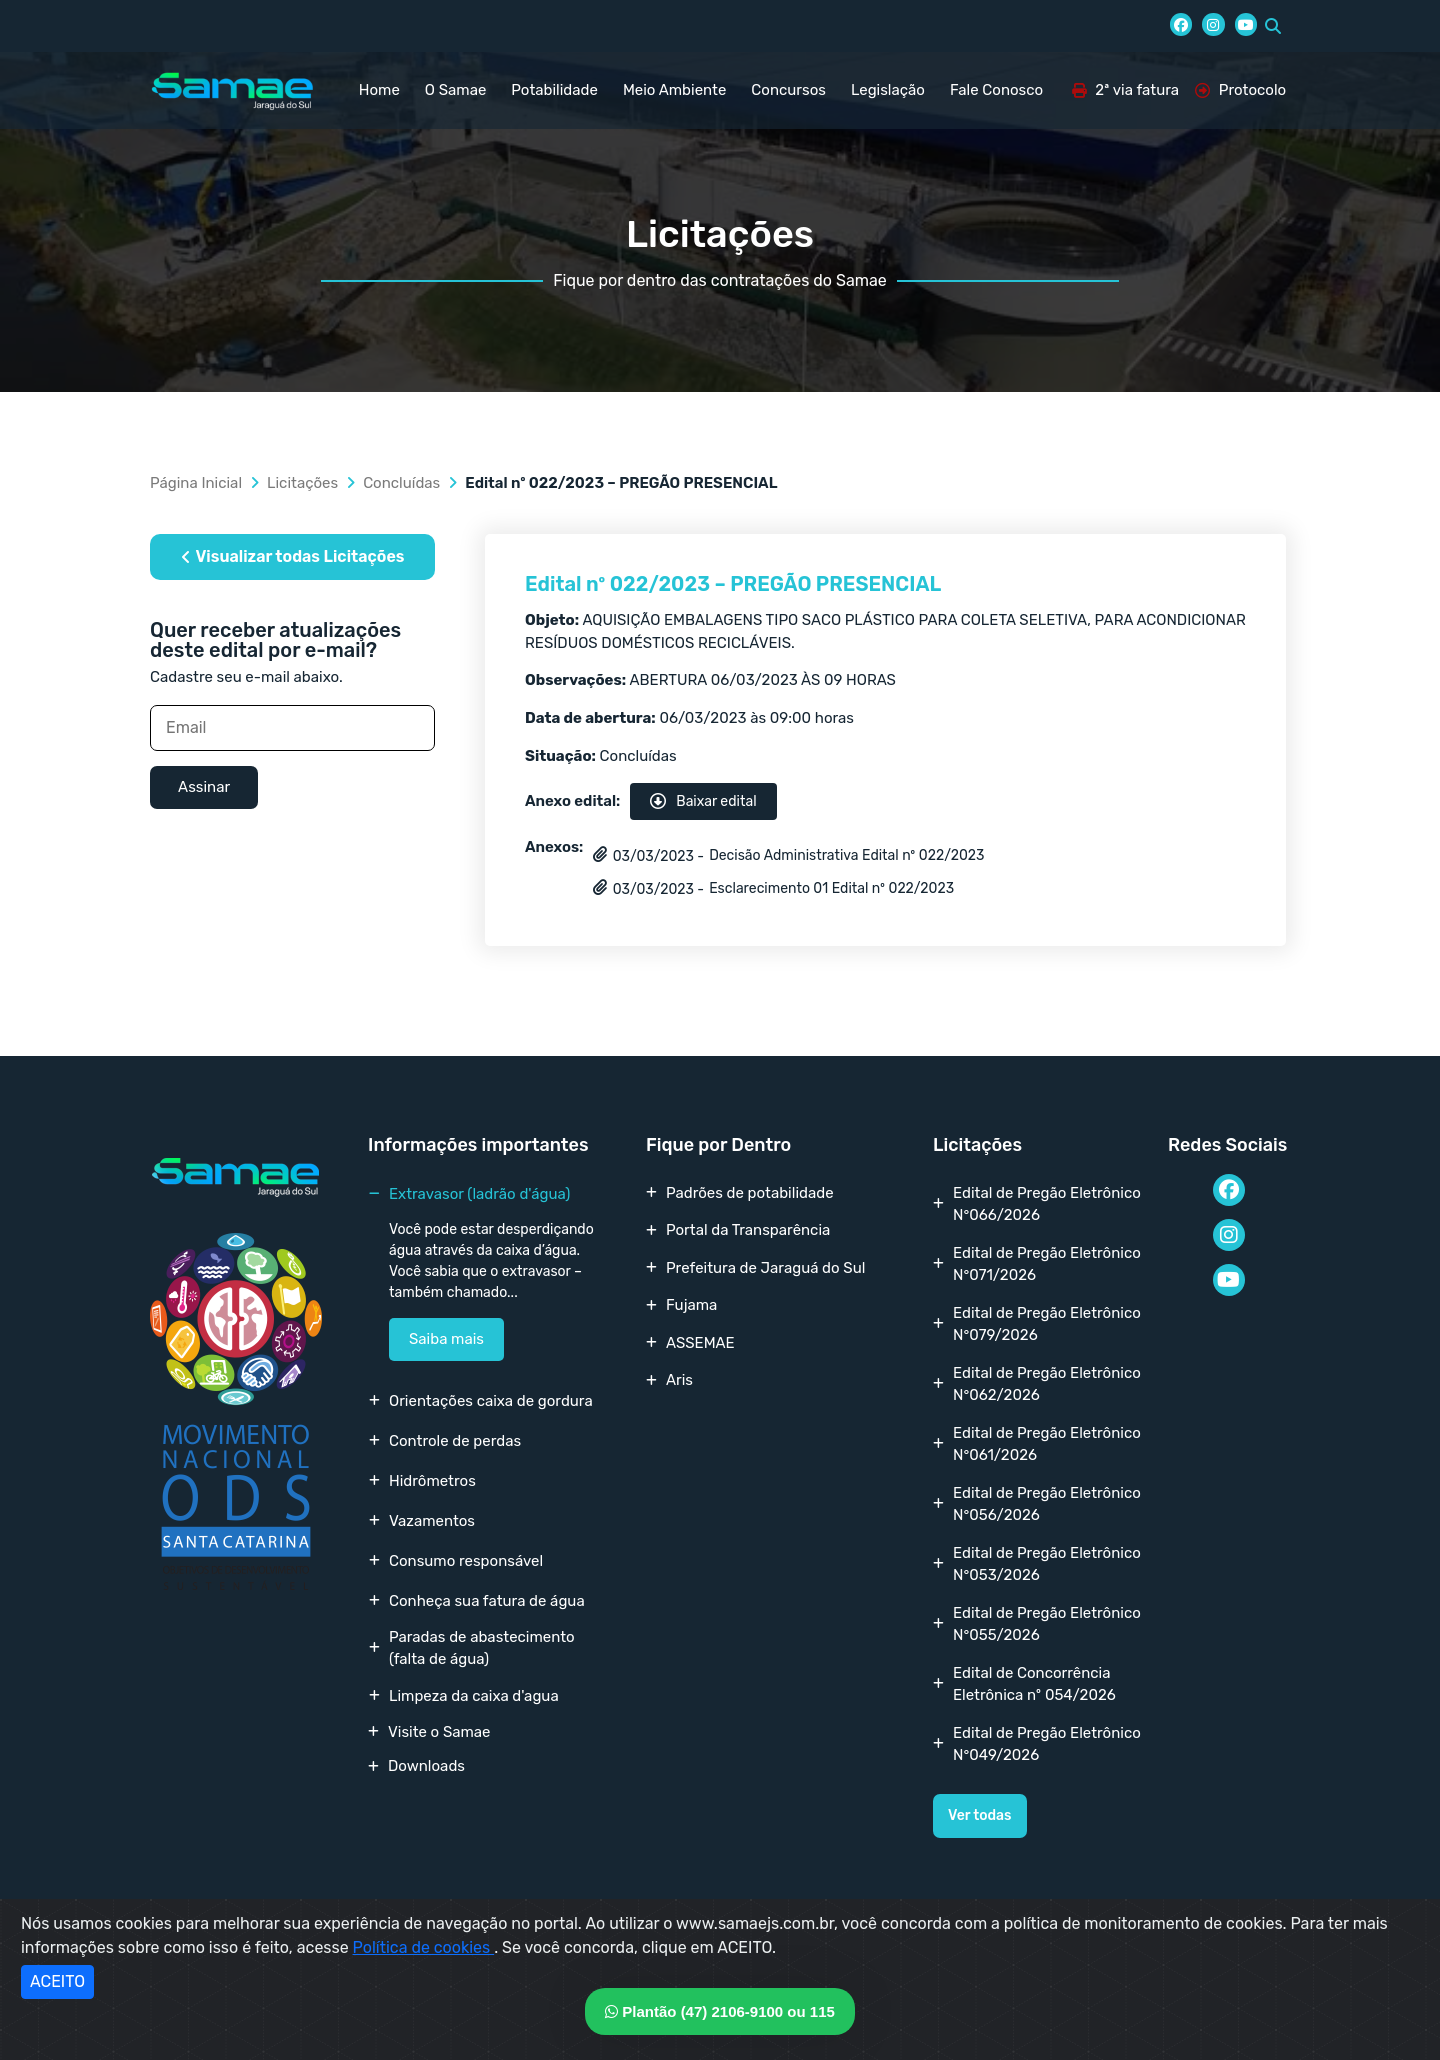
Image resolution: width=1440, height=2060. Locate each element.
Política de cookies (424, 1947)
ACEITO (57, 1981)
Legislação (888, 90)
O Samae (455, 90)
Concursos (788, 90)
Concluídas (401, 483)
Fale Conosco (996, 90)
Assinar (204, 787)
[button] (1273, 26)
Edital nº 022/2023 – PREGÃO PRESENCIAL (733, 584)
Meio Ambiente (674, 90)
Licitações (302, 483)
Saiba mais (446, 1339)
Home (379, 90)
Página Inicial (196, 483)
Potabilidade (554, 90)
